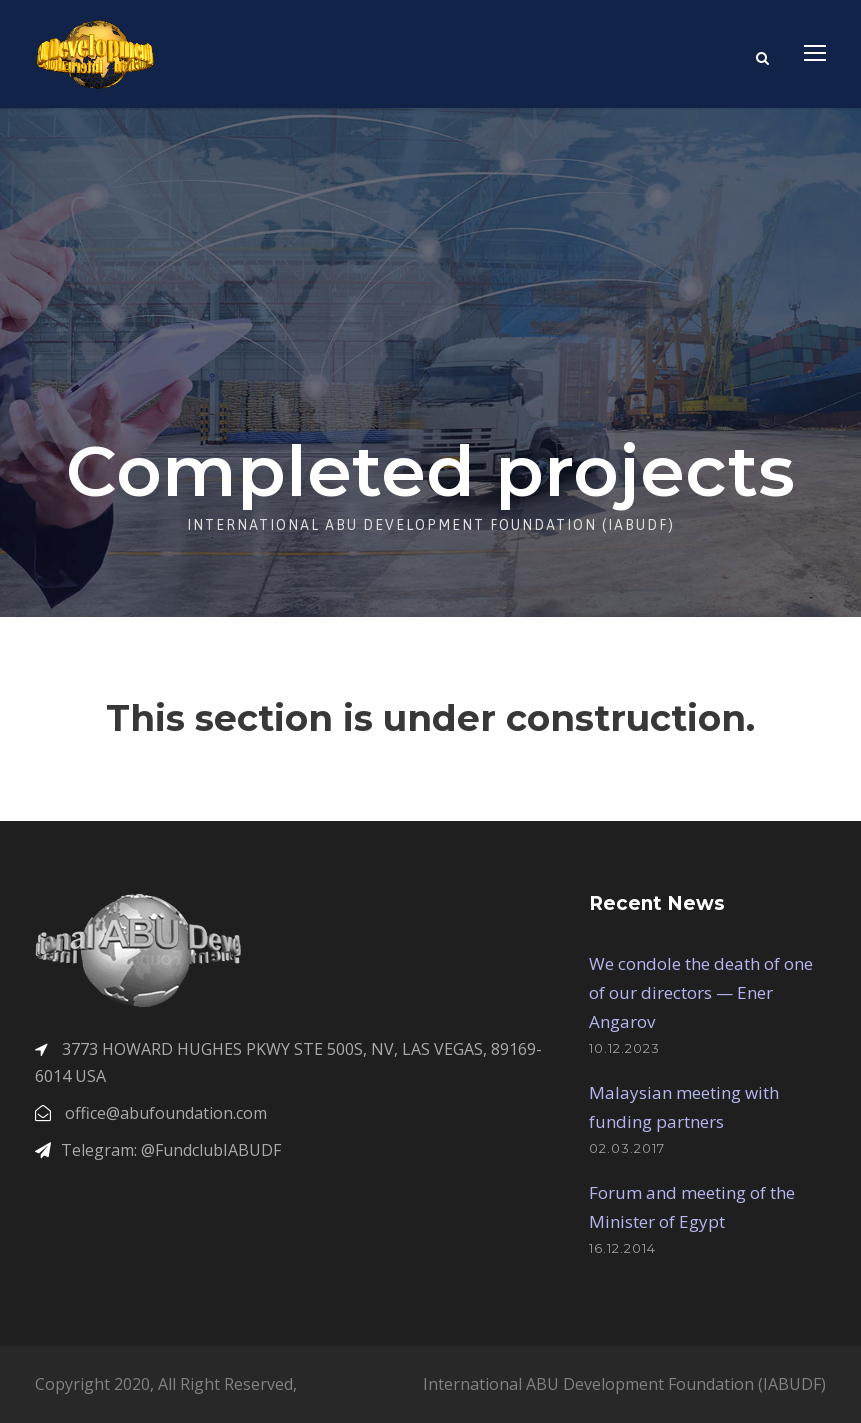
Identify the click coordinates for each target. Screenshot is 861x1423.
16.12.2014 (622, 1248)
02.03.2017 (627, 1148)
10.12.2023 (624, 1048)
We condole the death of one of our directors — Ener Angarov (701, 992)
